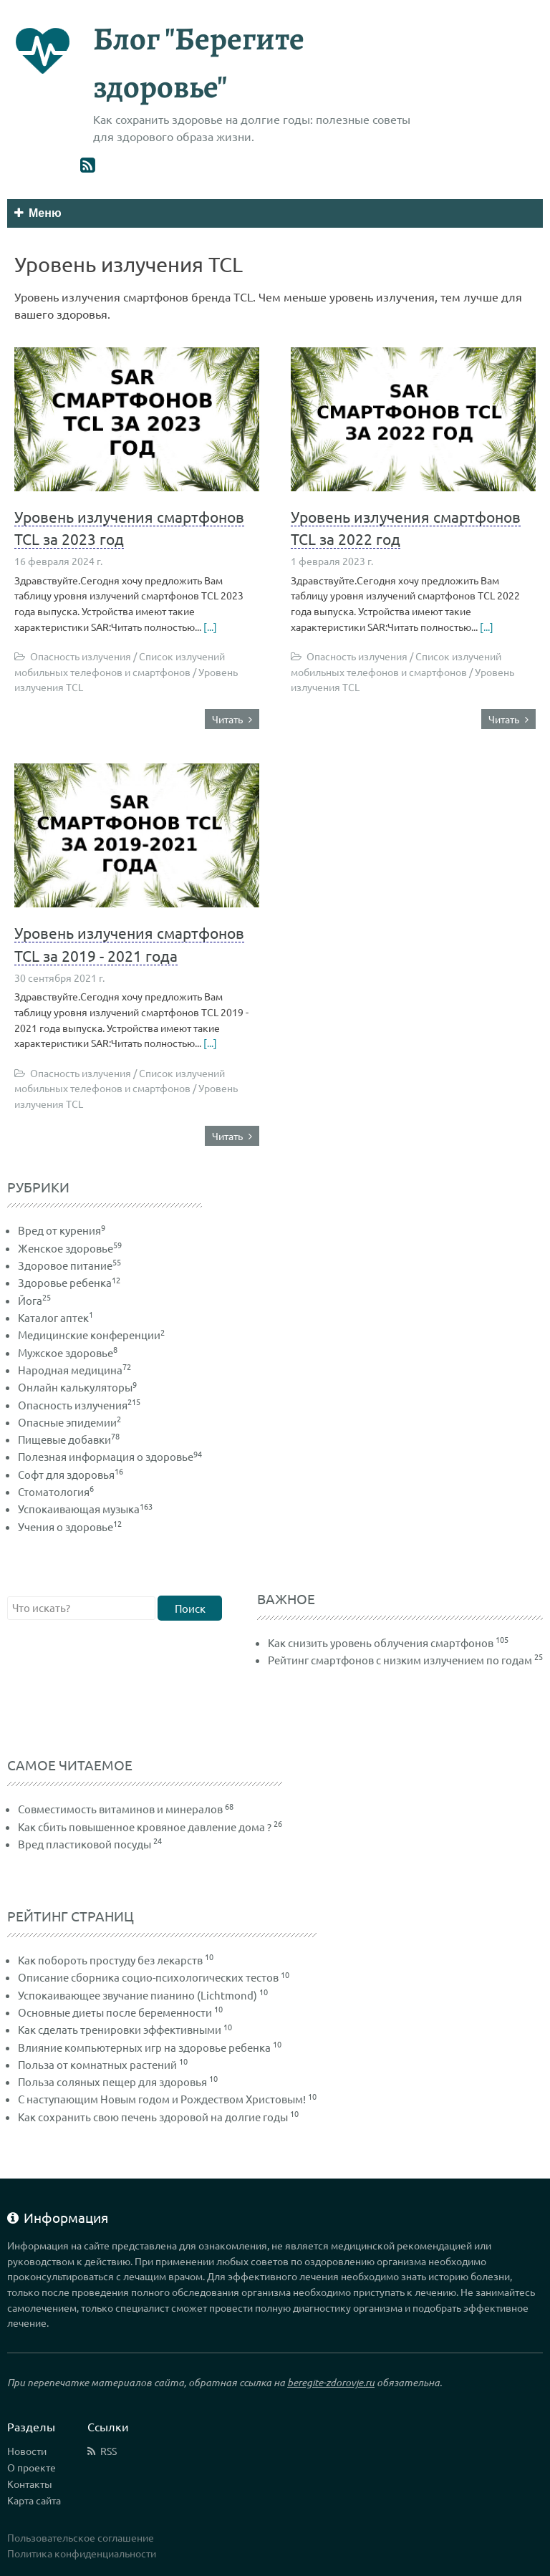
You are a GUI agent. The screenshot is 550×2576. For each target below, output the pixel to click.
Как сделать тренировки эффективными (119, 2029)
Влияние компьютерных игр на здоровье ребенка (144, 2047)
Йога (34, 1300)
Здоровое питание (69, 1265)
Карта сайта (34, 2500)
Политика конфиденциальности (81, 2553)
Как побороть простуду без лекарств (110, 1960)
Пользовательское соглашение (80, 2537)
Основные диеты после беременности (115, 2012)
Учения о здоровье (70, 1526)
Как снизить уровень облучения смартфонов (380, 1642)
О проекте (31, 2467)
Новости (27, 2450)
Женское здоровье (70, 1248)
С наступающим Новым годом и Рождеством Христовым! (162, 2098)
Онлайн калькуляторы (77, 1387)
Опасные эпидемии (69, 1422)
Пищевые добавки (69, 1439)
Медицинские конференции (91, 1334)
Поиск (190, 1608)
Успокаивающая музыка (85, 1508)
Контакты (29, 2483)
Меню (38, 213)
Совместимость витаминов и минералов (120, 1808)
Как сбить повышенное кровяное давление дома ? (144, 1826)
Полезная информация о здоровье (110, 1456)
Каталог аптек (55, 1317)
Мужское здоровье (67, 1352)
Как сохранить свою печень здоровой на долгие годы (153, 2116)
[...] (209, 626)
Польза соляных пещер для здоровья (112, 2081)
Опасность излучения (79, 1405)
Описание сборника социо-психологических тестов (148, 1977)
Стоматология (56, 1491)
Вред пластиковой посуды (84, 1844)
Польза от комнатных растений (97, 2064)
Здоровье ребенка (69, 1282)
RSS (108, 2450)
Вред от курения (61, 1230)
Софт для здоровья (70, 1474)
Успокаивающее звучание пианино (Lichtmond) (137, 1995)
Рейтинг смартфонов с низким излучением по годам (400, 1659)
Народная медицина (74, 1369)
